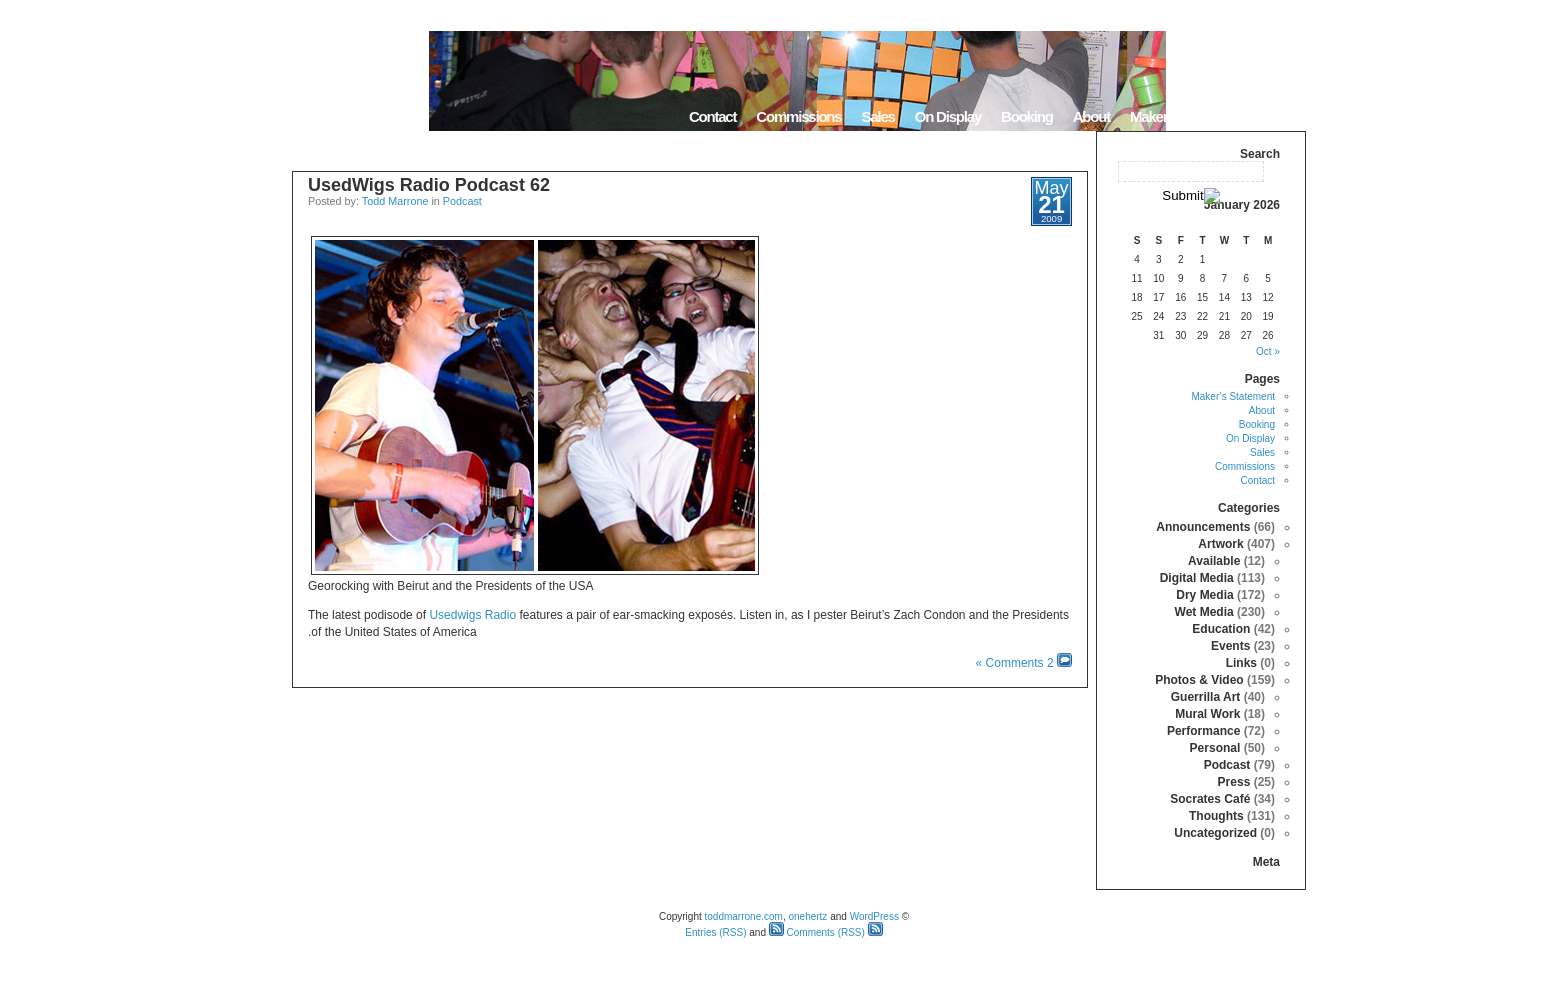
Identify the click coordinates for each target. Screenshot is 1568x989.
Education (1221, 629)
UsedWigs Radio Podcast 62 (429, 185)
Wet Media (1204, 612)
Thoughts (1216, 816)
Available (1214, 561)
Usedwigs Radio (472, 615)
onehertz (807, 916)
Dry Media (1204, 595)
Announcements (1203, 527)
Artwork (1220, 544)
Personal (1215, 748)
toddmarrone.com (744, 916)
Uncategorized (1215, 833)
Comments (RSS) (817, 932)
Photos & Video (1199, 680)
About (1091, 116)
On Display (948, 116)
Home (1280, 116)
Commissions (798, 116)
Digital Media (1197, 578)
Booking (1027, 116)
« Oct (1268, 351)
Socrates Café (1210, 799)
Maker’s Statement (1186, 116)
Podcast (462, 201)
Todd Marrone (395, 201)
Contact (712, 116)
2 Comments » (1015, 663)
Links (1241, 663)
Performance (1203, 731)
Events (1230, 646)
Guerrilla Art (1206, 697)
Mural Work (1207, 714)
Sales (877, 116)
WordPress (874, 916)
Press (1234, 782)
